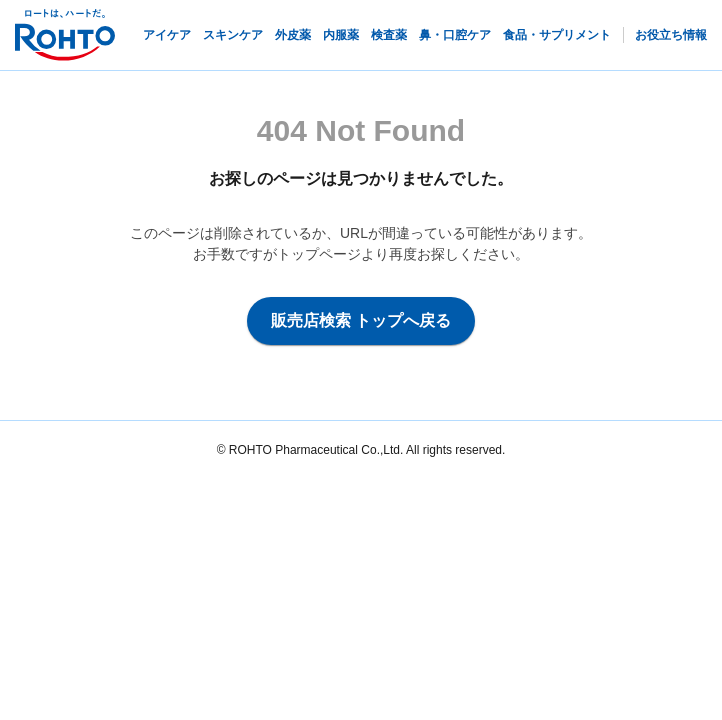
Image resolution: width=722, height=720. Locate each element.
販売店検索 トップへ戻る (361, 320)
